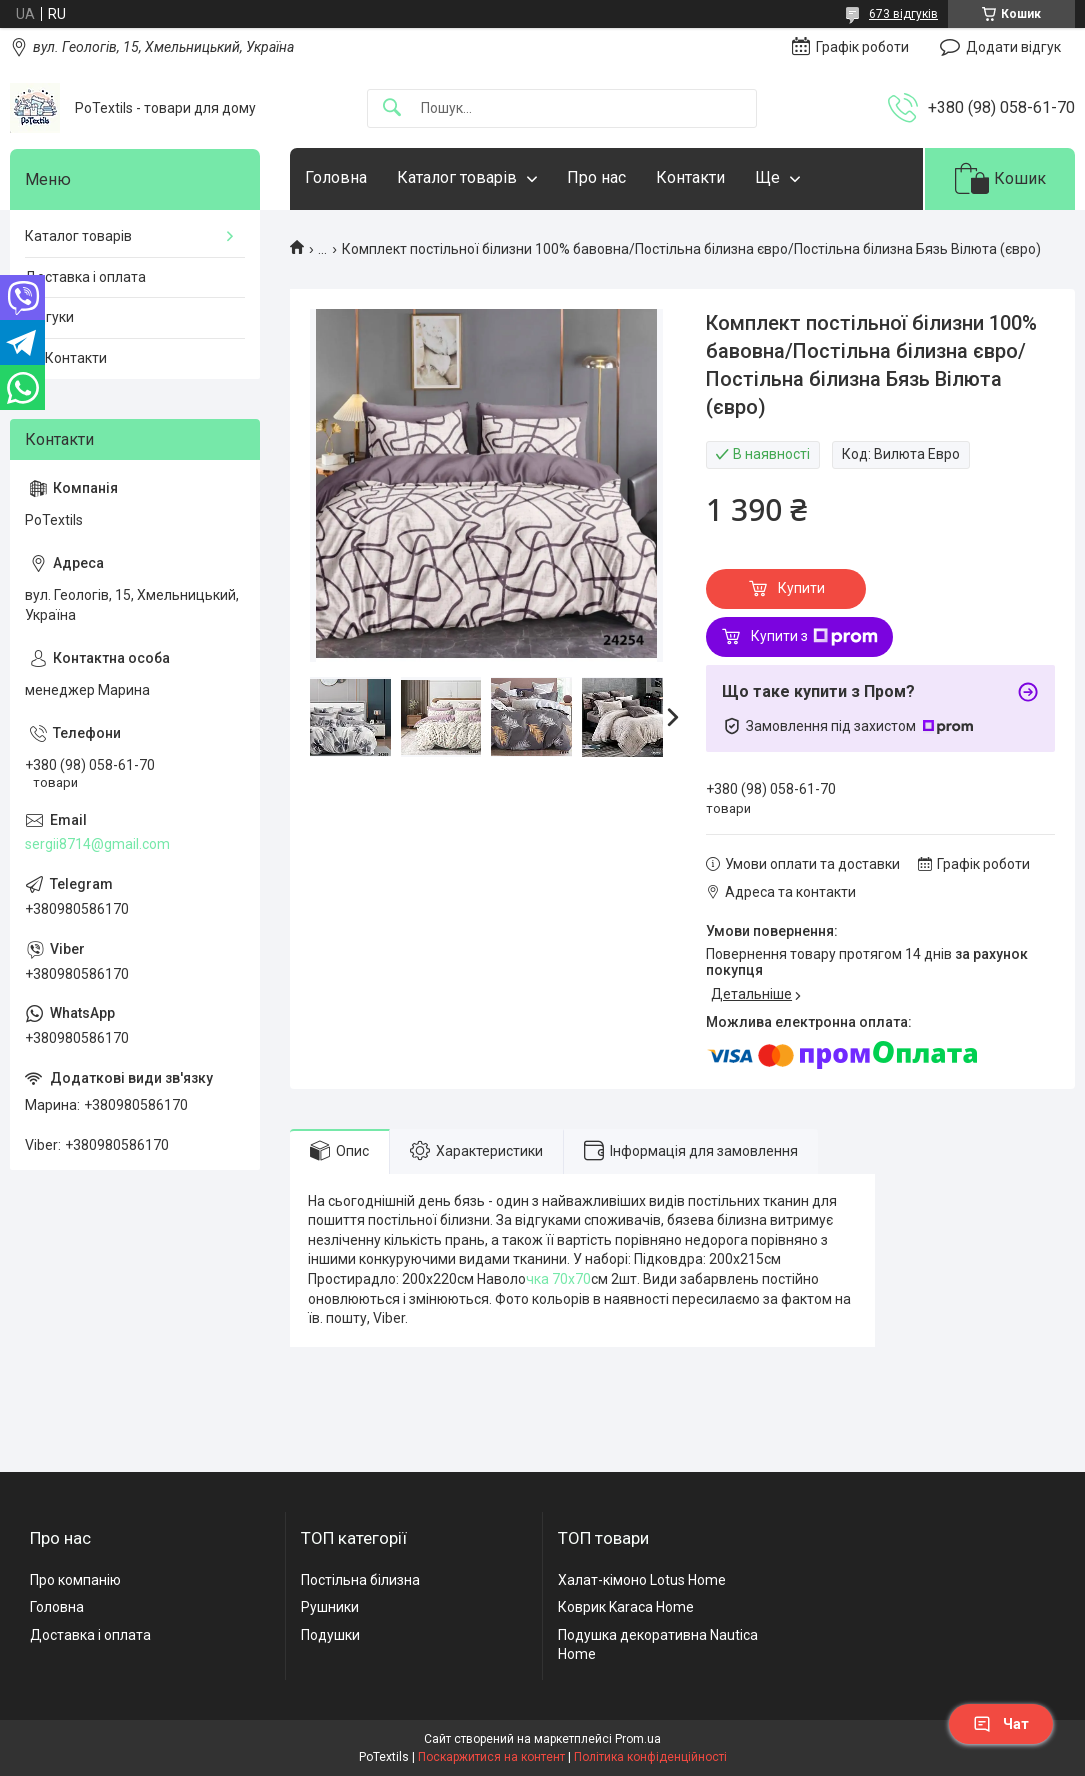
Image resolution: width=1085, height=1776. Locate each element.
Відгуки (49, 317)
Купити (801, 588)
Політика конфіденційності (650, 1757)
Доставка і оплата (85, 277)
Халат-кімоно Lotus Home (642, 1580)
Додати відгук (1013, 47)
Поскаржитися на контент (491, 1757)
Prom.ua (638, 1739)
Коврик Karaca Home (626, 1607)
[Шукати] (392, 108)
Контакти (690, 177)
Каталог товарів (457, 177)
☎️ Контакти (66, 358)
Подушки (330, 1635)
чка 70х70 (558, 1279)
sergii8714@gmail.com (97, 844)
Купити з (814, 637)
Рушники (330, 1607)
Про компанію (75, 1580)
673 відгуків (903, 14)
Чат (1001, 1724)
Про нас (596, 177)
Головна (336, 177)
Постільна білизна (360, 1580)
